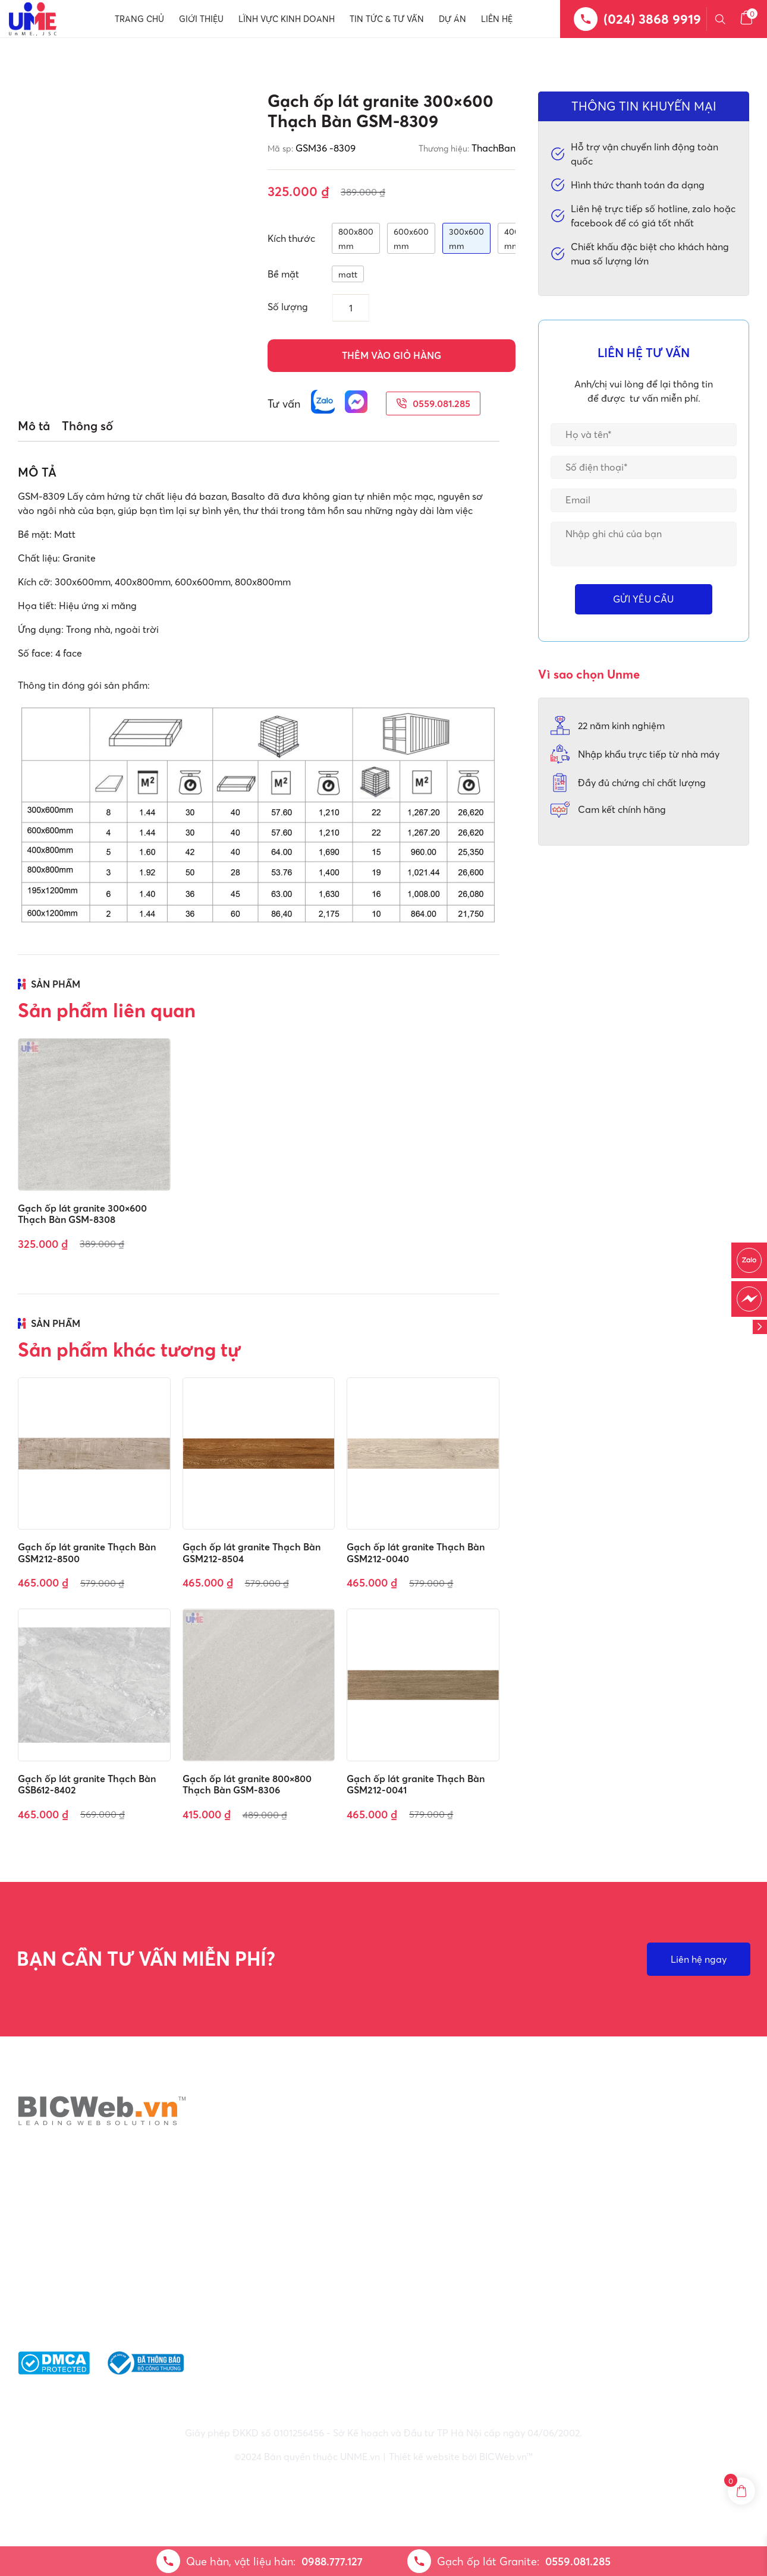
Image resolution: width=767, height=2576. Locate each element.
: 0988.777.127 (418, 2286)
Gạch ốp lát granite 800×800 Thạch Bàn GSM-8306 (247, 1784)
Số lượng (288, 307)
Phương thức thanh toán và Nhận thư (651, 2300)
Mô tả (34, 425)
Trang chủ (139, 19)
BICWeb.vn (502, 2457)
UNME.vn (360, 2457)
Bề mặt (283, 274)
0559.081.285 (433, 403)
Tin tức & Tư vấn (387, 19)
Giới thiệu (201, 19)
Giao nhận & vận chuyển (621, 2280)
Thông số (87, 425)
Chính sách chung (606, 2240)
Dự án (452, 19)
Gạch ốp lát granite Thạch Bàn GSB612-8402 (87, 1784)
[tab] (34, 426)
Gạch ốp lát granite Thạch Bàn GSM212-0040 (416, 1552)
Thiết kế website (424, 2457)
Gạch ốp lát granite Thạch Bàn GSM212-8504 (251, 1552)
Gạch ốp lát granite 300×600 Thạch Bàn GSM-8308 (82, 1213)
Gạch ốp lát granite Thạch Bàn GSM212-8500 (87, 1552)
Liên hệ (497, 19)
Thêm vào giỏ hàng (391, 355)
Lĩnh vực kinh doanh (286, 19)
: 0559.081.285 (417, 2300)
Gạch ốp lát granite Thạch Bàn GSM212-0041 (416, 1784)
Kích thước (291, 238)
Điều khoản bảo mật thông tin (634, 2260)
